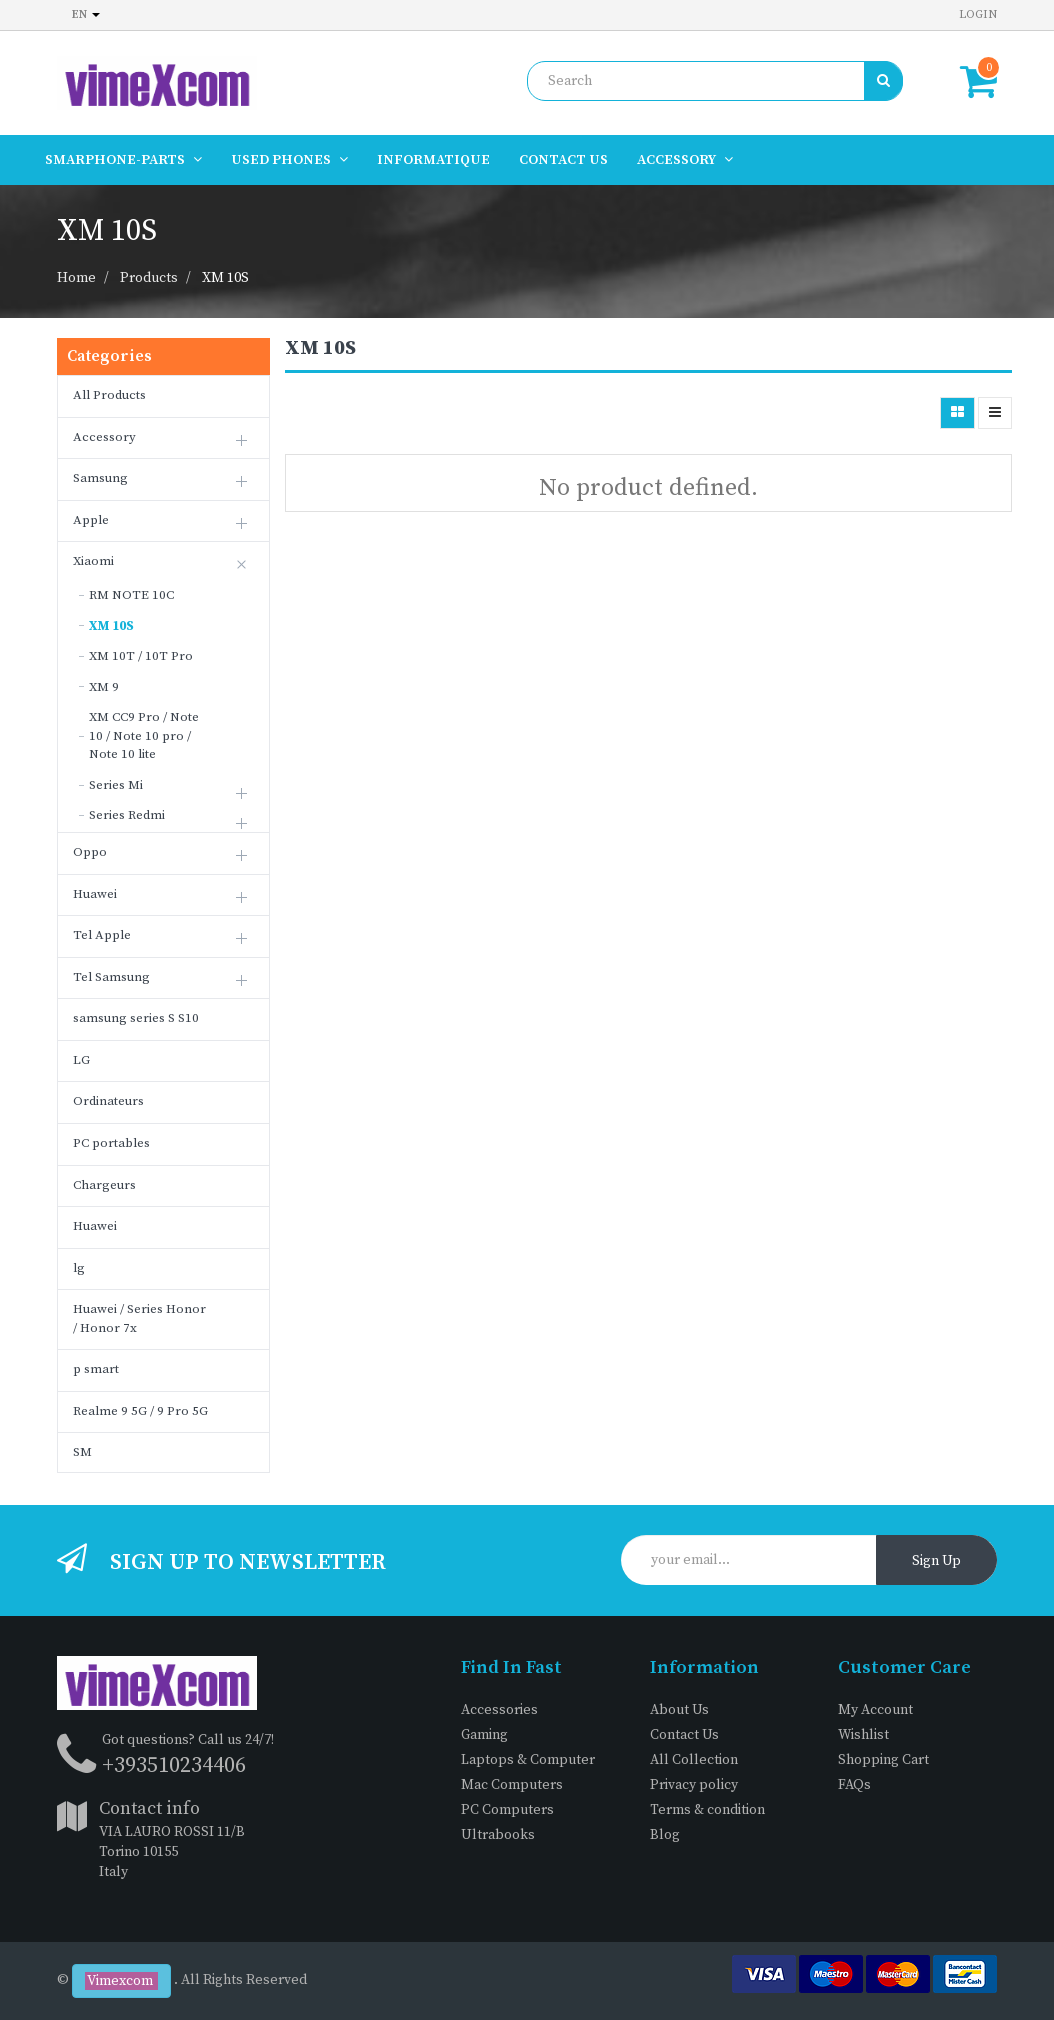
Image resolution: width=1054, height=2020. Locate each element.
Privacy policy (694, 1785)
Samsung (100, 478)
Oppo (90, 852)
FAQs (854, 1785)
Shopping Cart (883, 1760)
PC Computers (507, 1810)
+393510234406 (174, 1765)
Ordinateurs (108, 1101)
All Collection (694, 1760)
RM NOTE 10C (131, 595)
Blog (665, 1835)
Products (149, 278)
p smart (96, 1369)
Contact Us (684, 1735)
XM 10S (225, 278)
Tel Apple (102, 935)
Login (978, 14)
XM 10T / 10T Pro (141, 656)
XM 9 (104, 687)
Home (76, 278)
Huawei (95, 894)
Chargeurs (104, 1185)
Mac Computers (512, 1785)
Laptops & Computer (528, 1760)
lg (79, 1268)
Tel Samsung (111, 977)
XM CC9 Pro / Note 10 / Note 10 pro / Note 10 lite (144, 735)
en (86, 14)
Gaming (484, 1735)
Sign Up (936, 1561)
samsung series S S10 (136, 1018)
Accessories (499, 1710)
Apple (91, 520)
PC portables (111, 1143)
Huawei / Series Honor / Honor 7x (139, 1318)
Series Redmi (127, 815)
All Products (109, 395)
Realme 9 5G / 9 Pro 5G (140, 1411)
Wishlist (863, 1735)
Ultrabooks (498, 1835)
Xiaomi (93, 561)
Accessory (104, 437)
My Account (875, 1710)
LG (81, 1060)
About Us (679, 1710)
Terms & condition (707, 1810)
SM (82, 1452)
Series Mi (116, 785)
